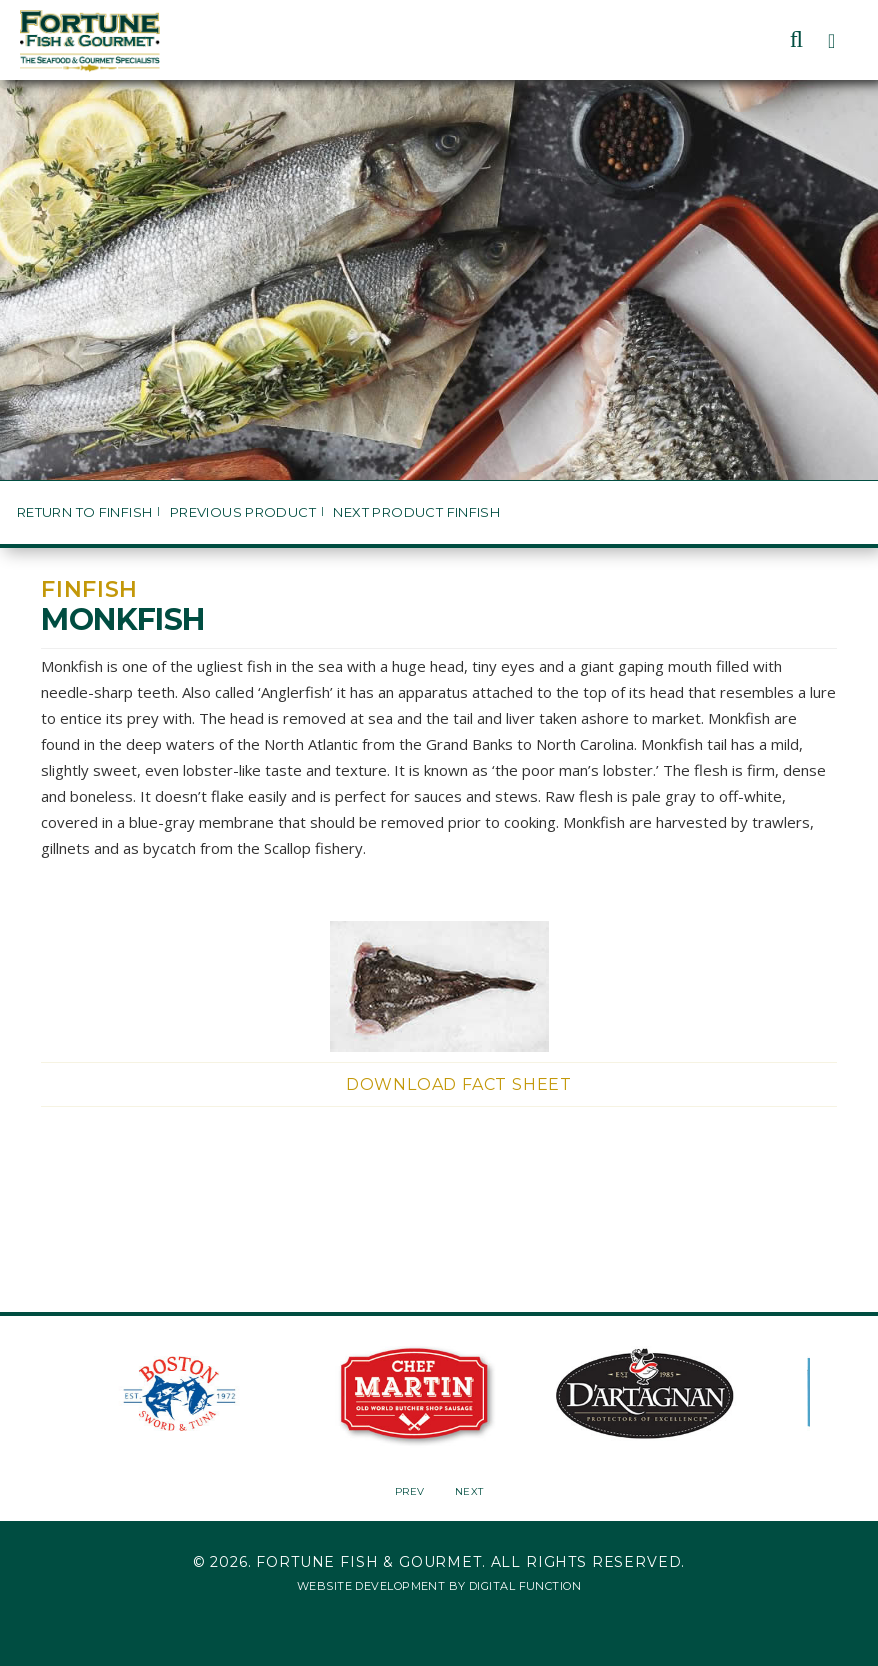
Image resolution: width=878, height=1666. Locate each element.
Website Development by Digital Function (439, 1586)
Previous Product (243, 512)
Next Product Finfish (416, 512)
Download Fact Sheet (459, 1084)
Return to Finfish (85, 512)
